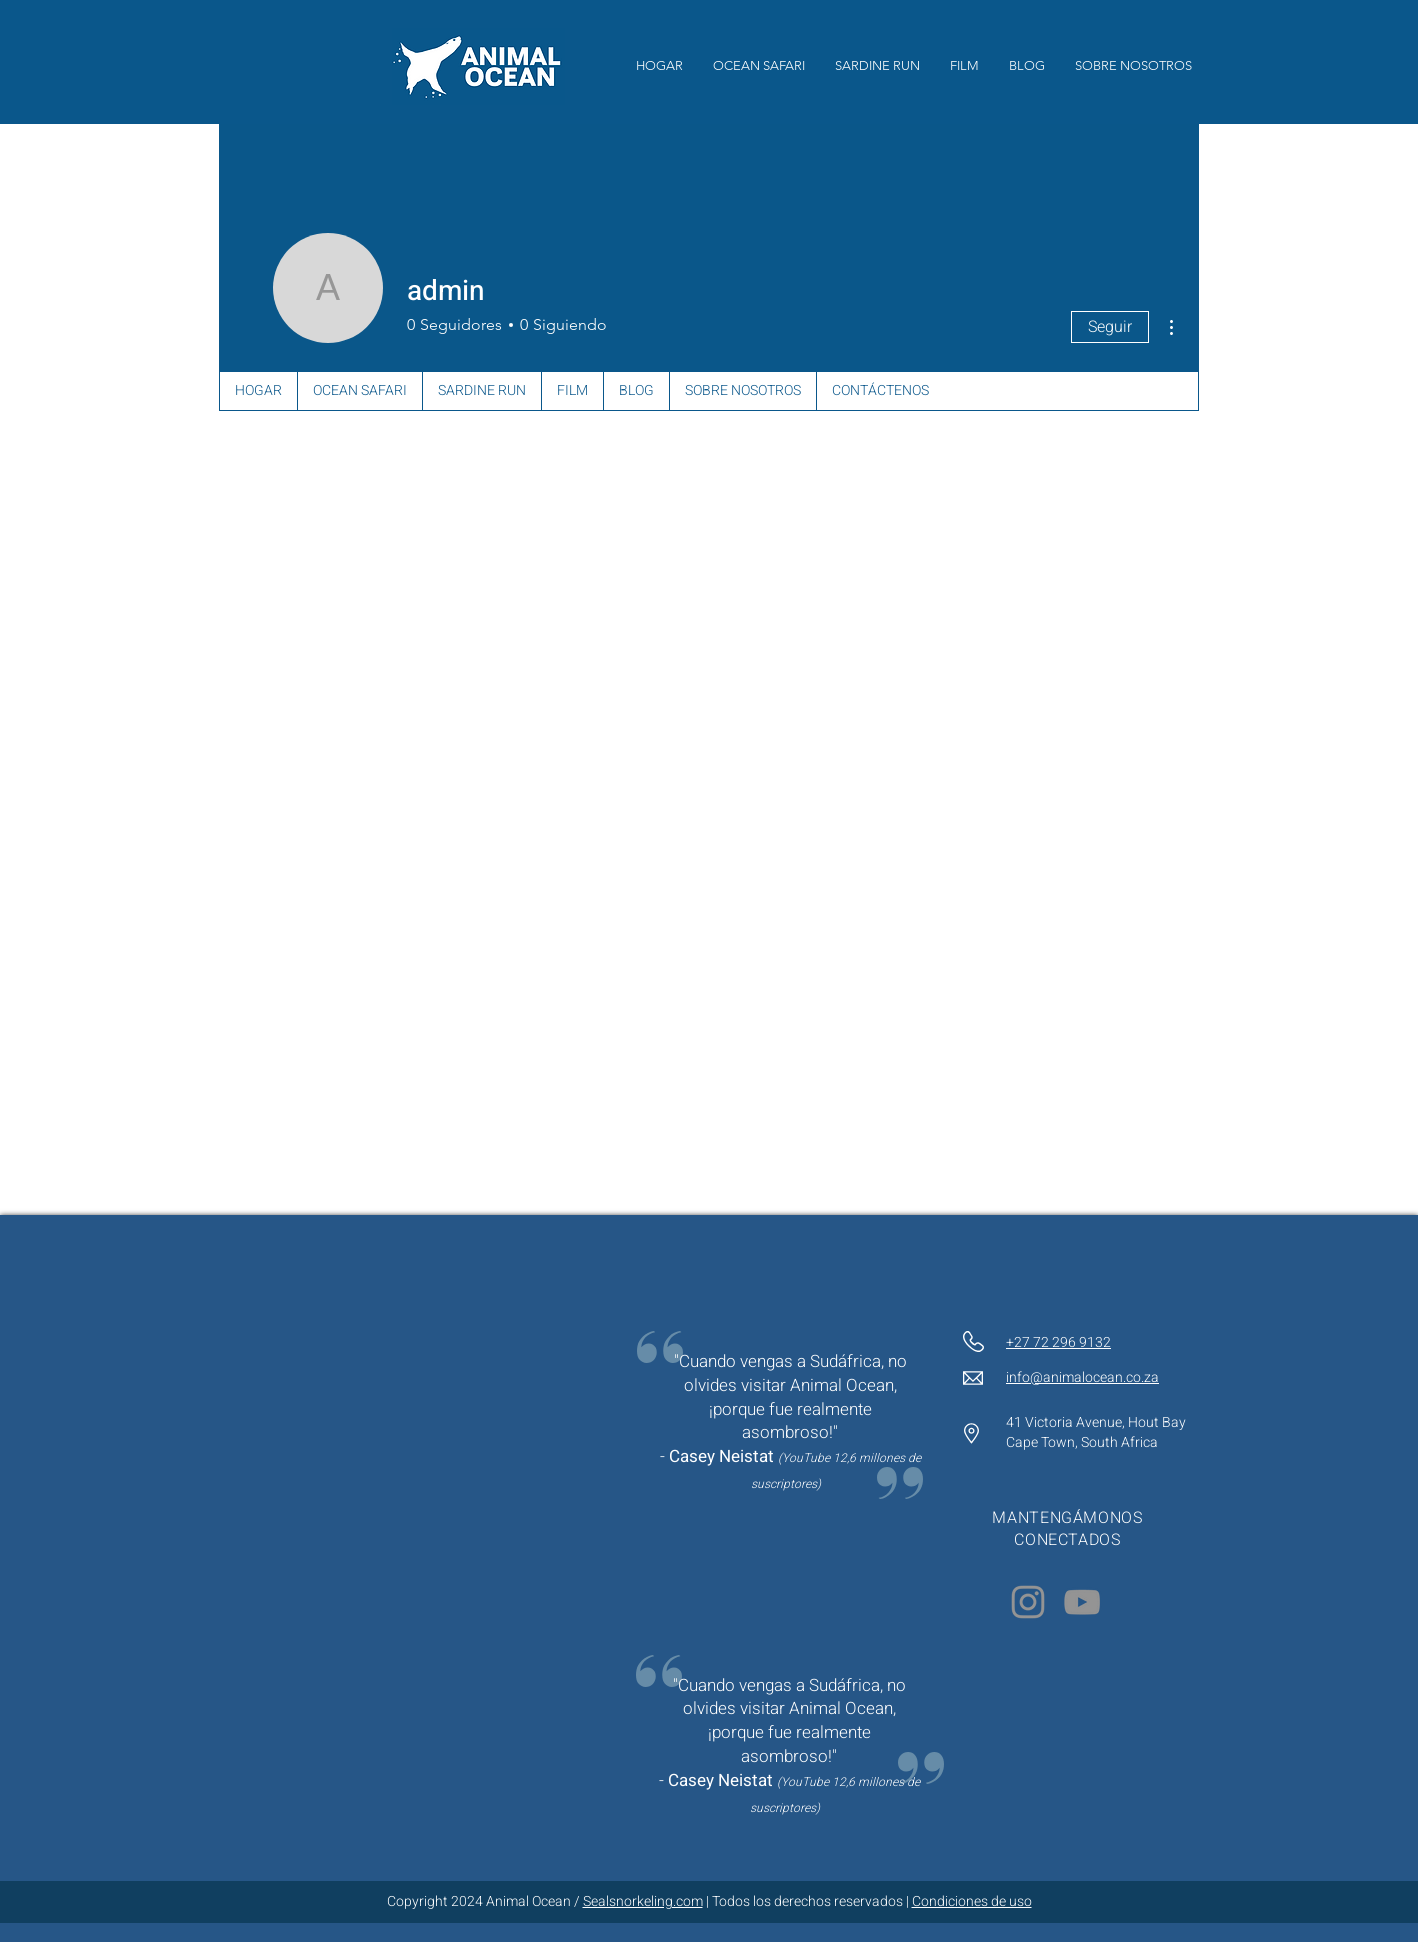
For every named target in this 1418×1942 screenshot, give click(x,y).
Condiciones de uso (972, 1901)
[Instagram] (1028, 1602)
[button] (964, 66)
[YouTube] (1082, 1602)
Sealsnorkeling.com (643, 1901)
